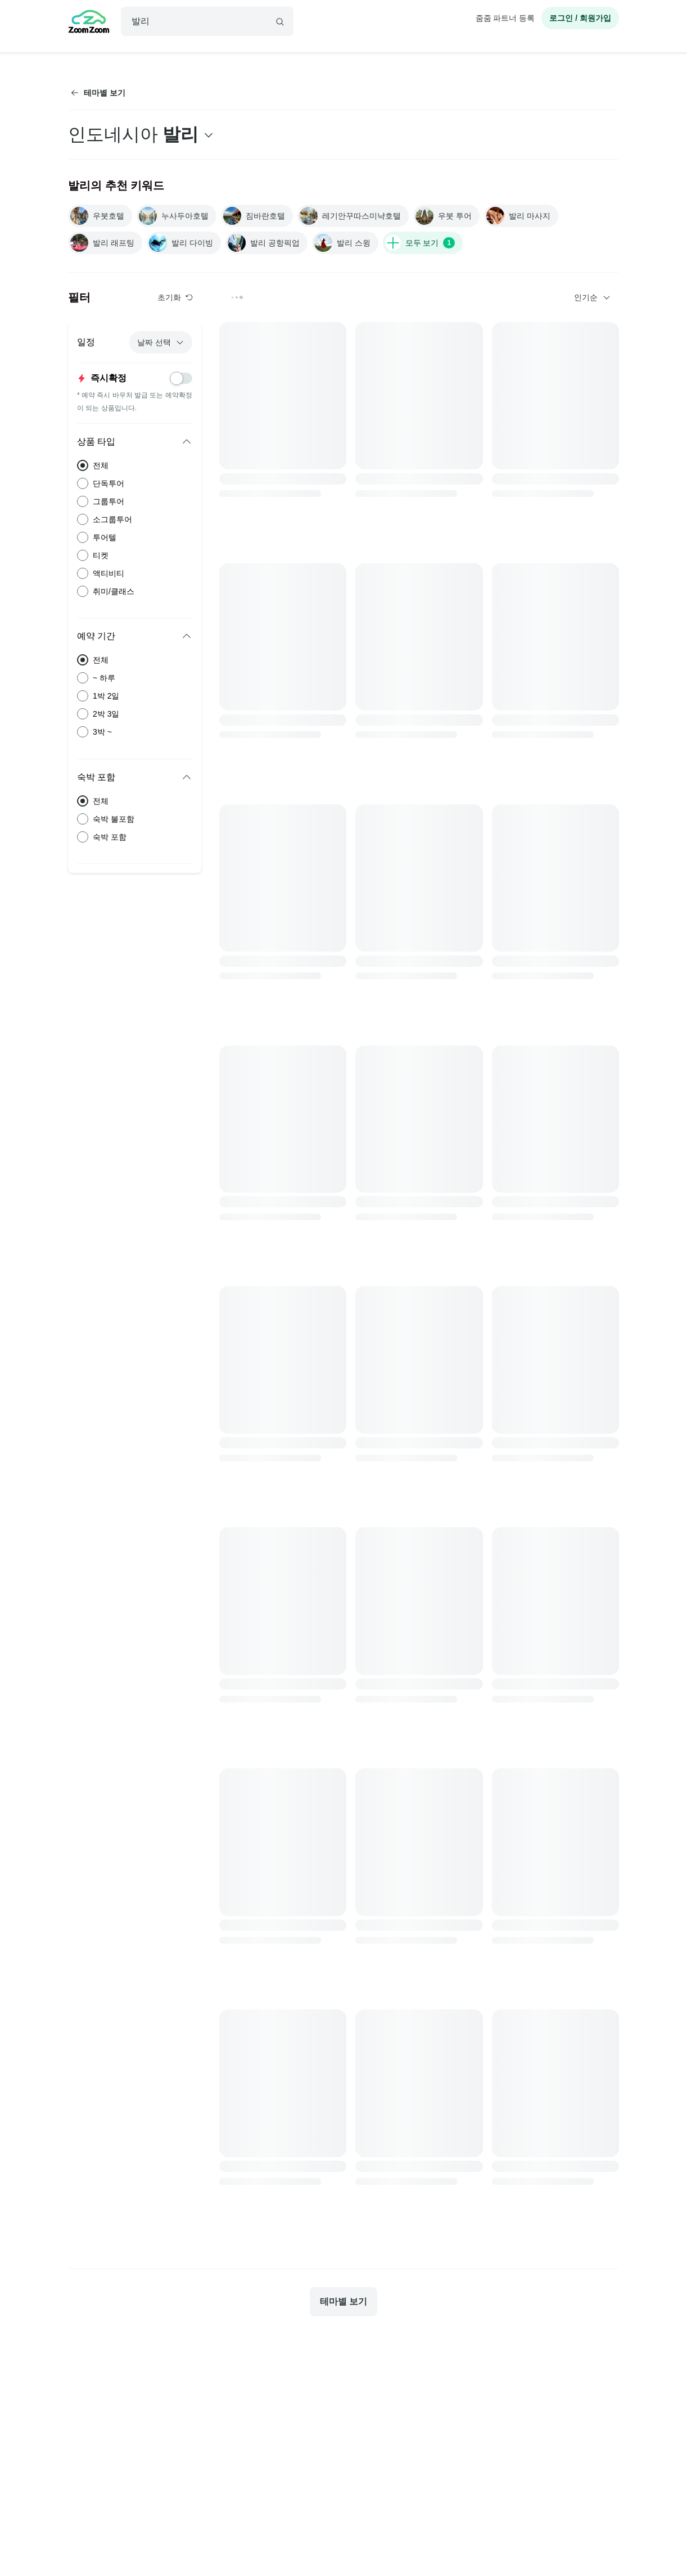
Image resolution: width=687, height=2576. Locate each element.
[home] (89, 23)
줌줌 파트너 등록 (505, 17)
